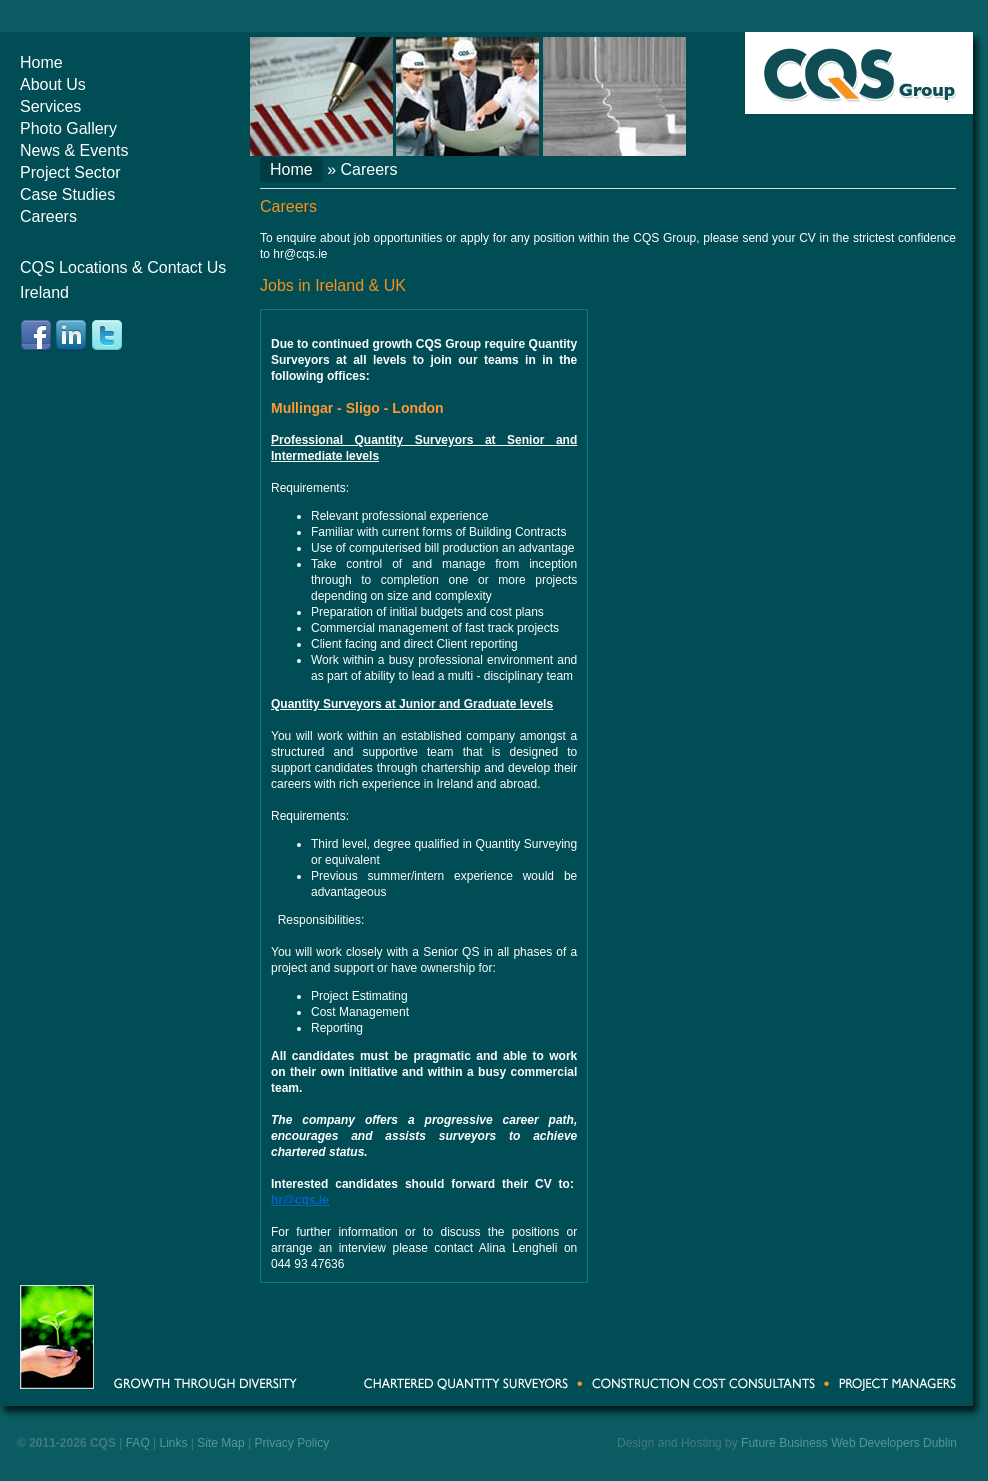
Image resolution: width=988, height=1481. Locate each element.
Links (174, 1443)
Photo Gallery (68, 128)
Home (41, 62)
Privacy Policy (291, 1443)
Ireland (44, 292)
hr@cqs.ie (300, 254)
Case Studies (67, 194)
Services (50, 106)
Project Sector (70, 172)
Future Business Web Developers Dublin (849, 1443)
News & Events (74, 150)
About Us (53, 84)
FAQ (138, 1443)
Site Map (220, 1443)
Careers (48, 216)
